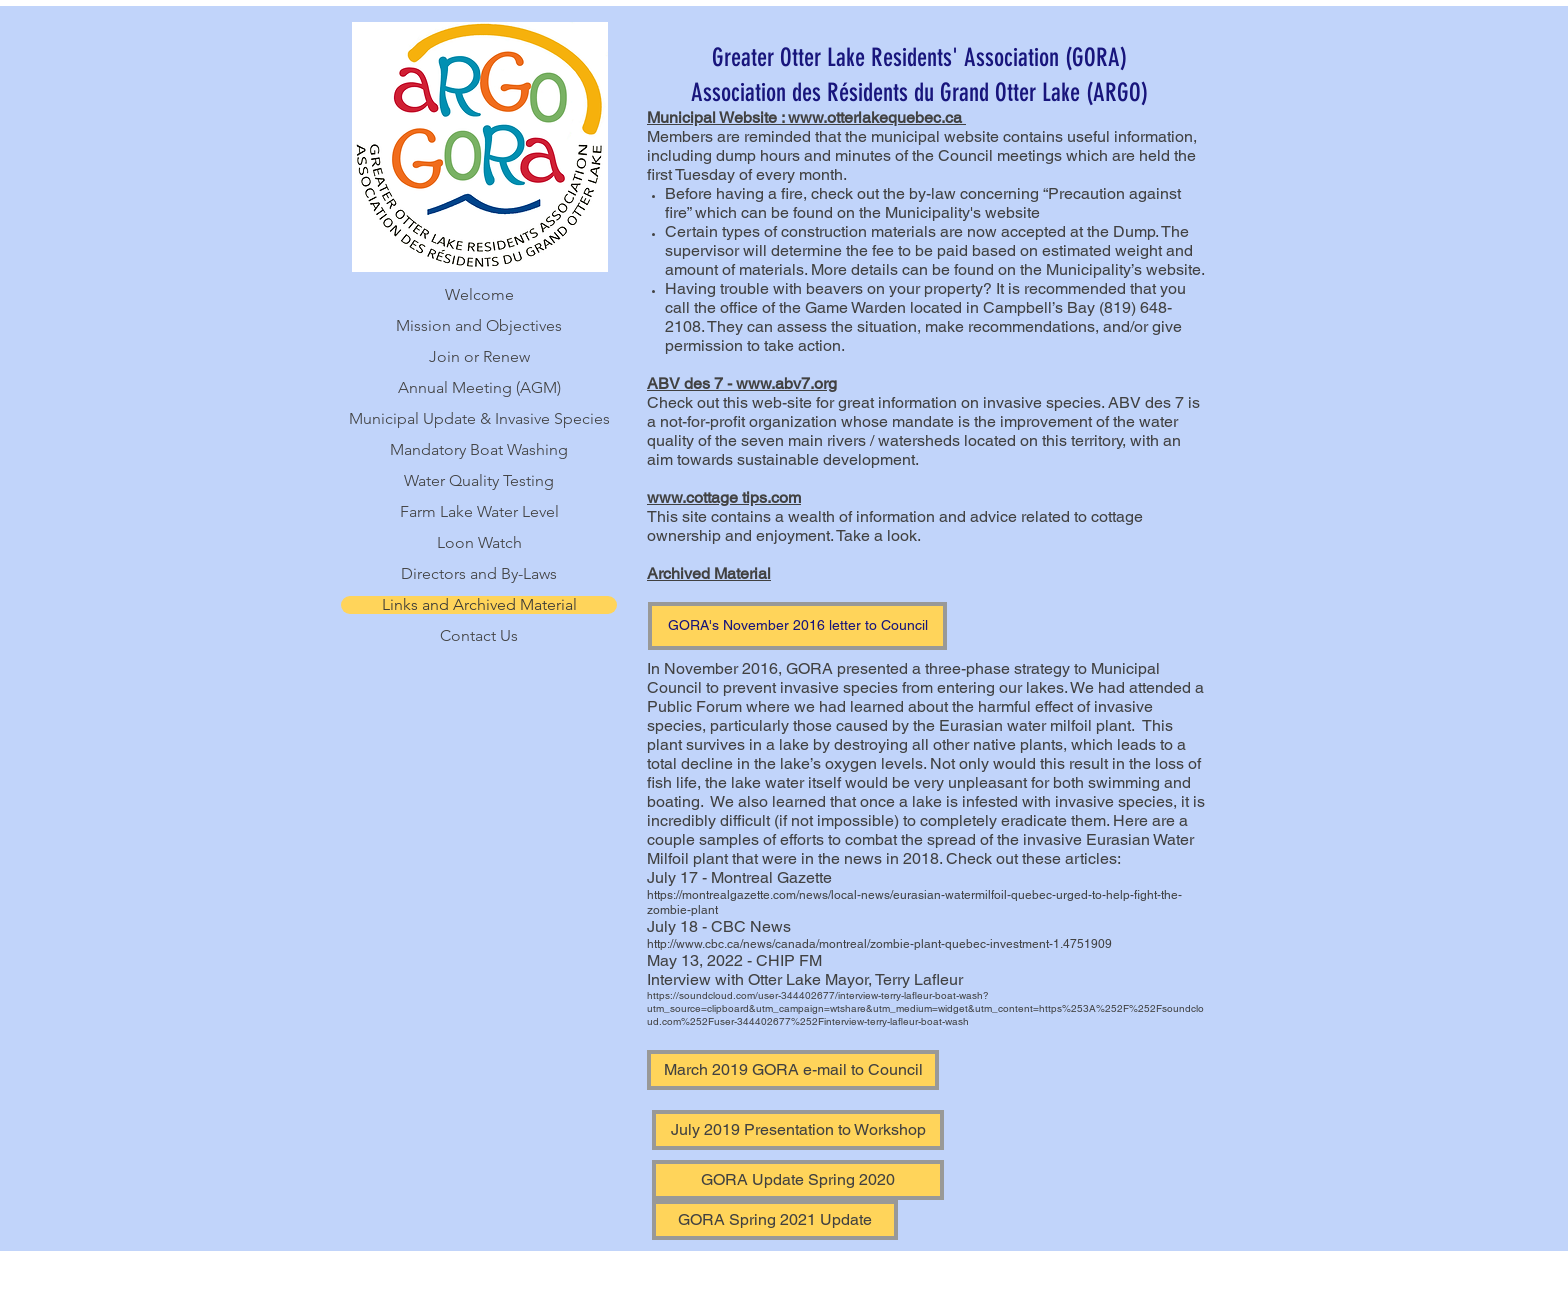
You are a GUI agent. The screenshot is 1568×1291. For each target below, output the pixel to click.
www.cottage (692, 497)
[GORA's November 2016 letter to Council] (797, 626)
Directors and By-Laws (479, 574)
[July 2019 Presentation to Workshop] (798, 1130)
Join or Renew (479, 357)
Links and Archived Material (479, 605)
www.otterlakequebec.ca (875, 117)
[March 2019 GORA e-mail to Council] (793, 1070)
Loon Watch (479, 543)
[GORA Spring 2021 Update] (775, 1220)
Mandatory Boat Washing (479, 450)
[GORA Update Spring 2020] (798, 1180)
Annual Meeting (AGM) (479, 388)
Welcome (479, 295)
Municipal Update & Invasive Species (479, 419)
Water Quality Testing (479, 481)
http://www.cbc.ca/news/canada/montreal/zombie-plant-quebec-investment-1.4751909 (879, 944)
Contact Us (479, 636)
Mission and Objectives (479, 326)
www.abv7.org (786, 383)
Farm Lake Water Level (479, 512)
